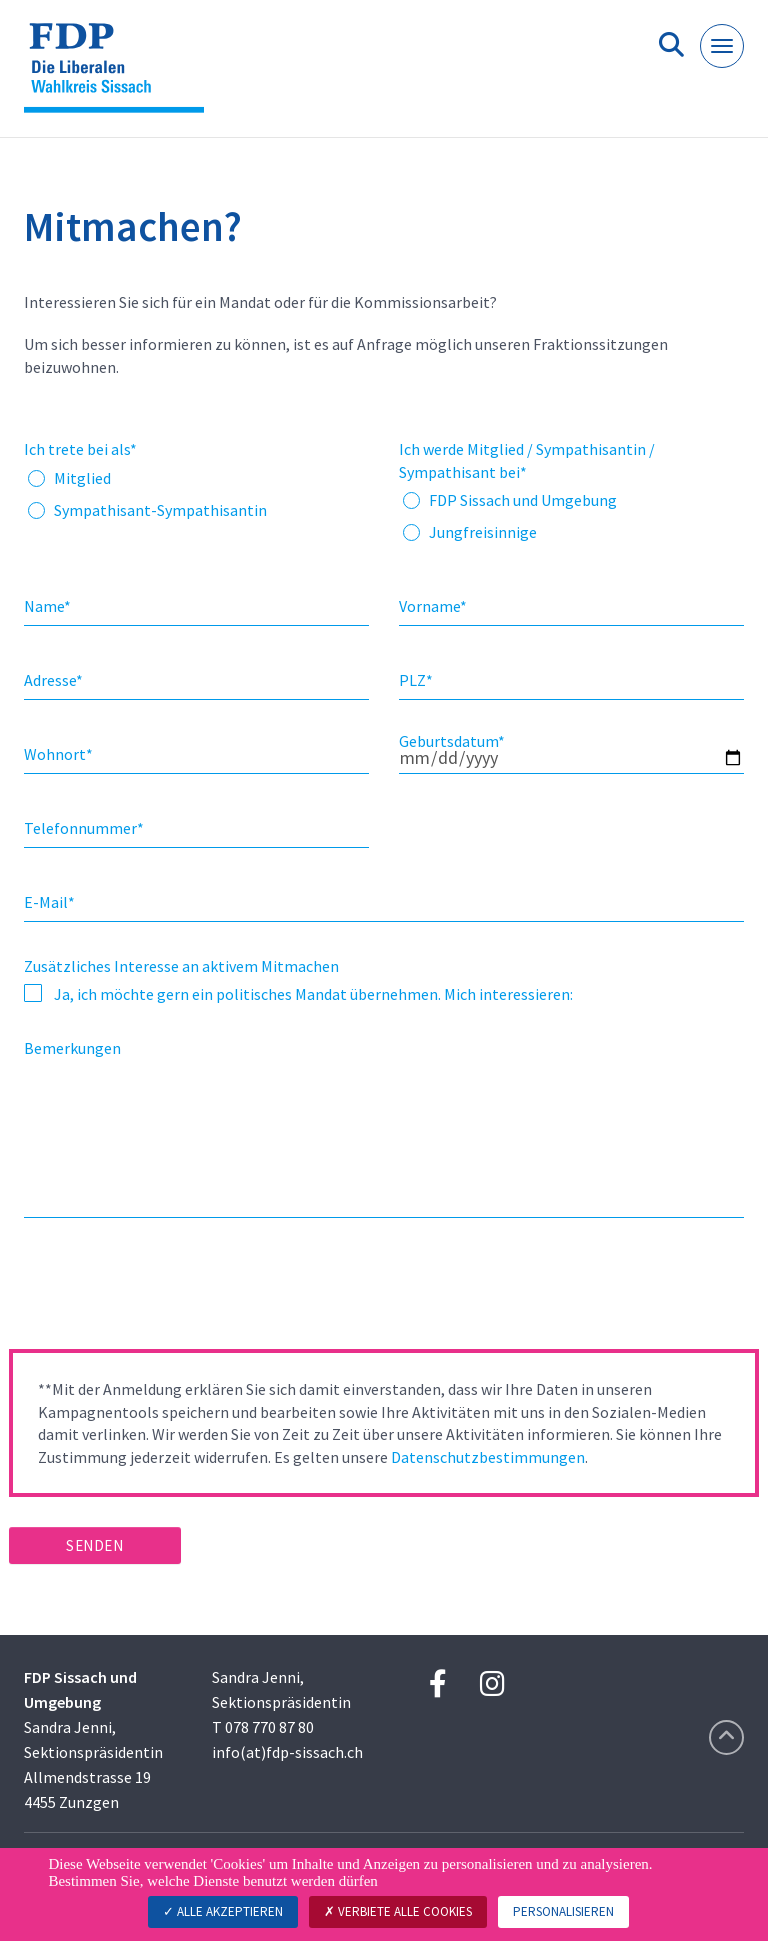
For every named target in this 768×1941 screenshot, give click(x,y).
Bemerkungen (72, 1048)
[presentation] (161, 1290)
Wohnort (58, 754)
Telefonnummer (84, 828)
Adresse (53, 680)
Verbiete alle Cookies (398, 1911)
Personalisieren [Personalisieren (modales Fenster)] (563, 1911)
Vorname (433, 606)
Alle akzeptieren (223, 1911)
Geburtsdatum (452, 741)
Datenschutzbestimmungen (488, 1457)
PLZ (416, 680)
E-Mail (49, 902)
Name (47, 606)
